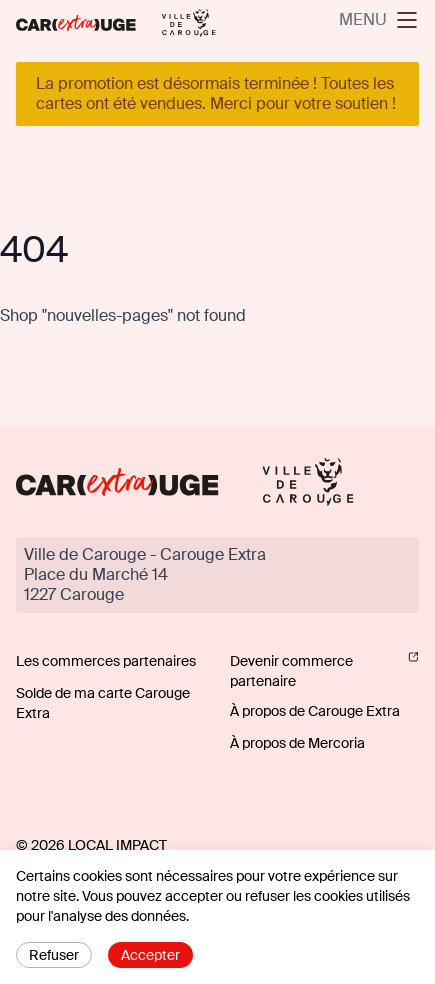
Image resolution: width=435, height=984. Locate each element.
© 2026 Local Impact (91, 845)
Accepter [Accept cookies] (150, 955)
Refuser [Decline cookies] (54, 955)
